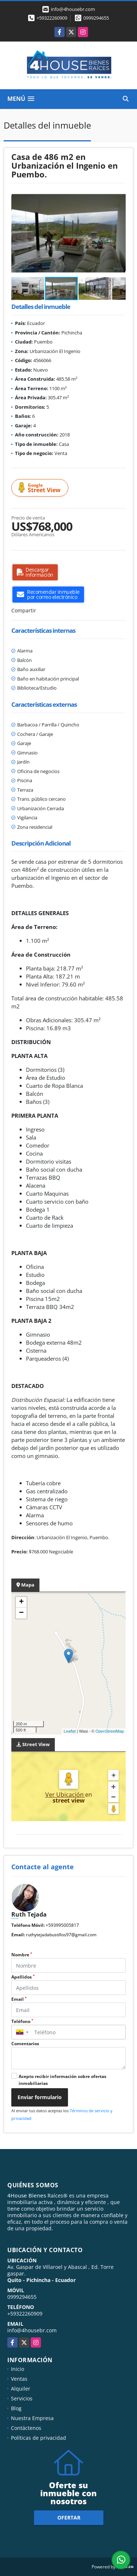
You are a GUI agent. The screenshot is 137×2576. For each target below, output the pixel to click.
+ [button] (21, 1602)
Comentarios (25, 2043)
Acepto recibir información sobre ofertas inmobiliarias (62, 2079)
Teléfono (22, 2021)
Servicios (22, 2398)
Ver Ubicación (65, 1795)
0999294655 (96, 18)
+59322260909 (52, 18)
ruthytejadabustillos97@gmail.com (61, 1935)
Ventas (19, 2378)
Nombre (21, 1955)
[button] (119, 197)
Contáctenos (26, 2427)
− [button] (21, 1613)
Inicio (17, 2368)
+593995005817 (62, 1925)
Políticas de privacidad (38, 2437)
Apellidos (23, 1977)
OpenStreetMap (109, 1731)
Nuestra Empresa (32, 2418)
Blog (16, 2408)
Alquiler (20, 2388)
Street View (41, 488)
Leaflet (70, 1731)
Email (19, 1999)
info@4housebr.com (32, 2330)
